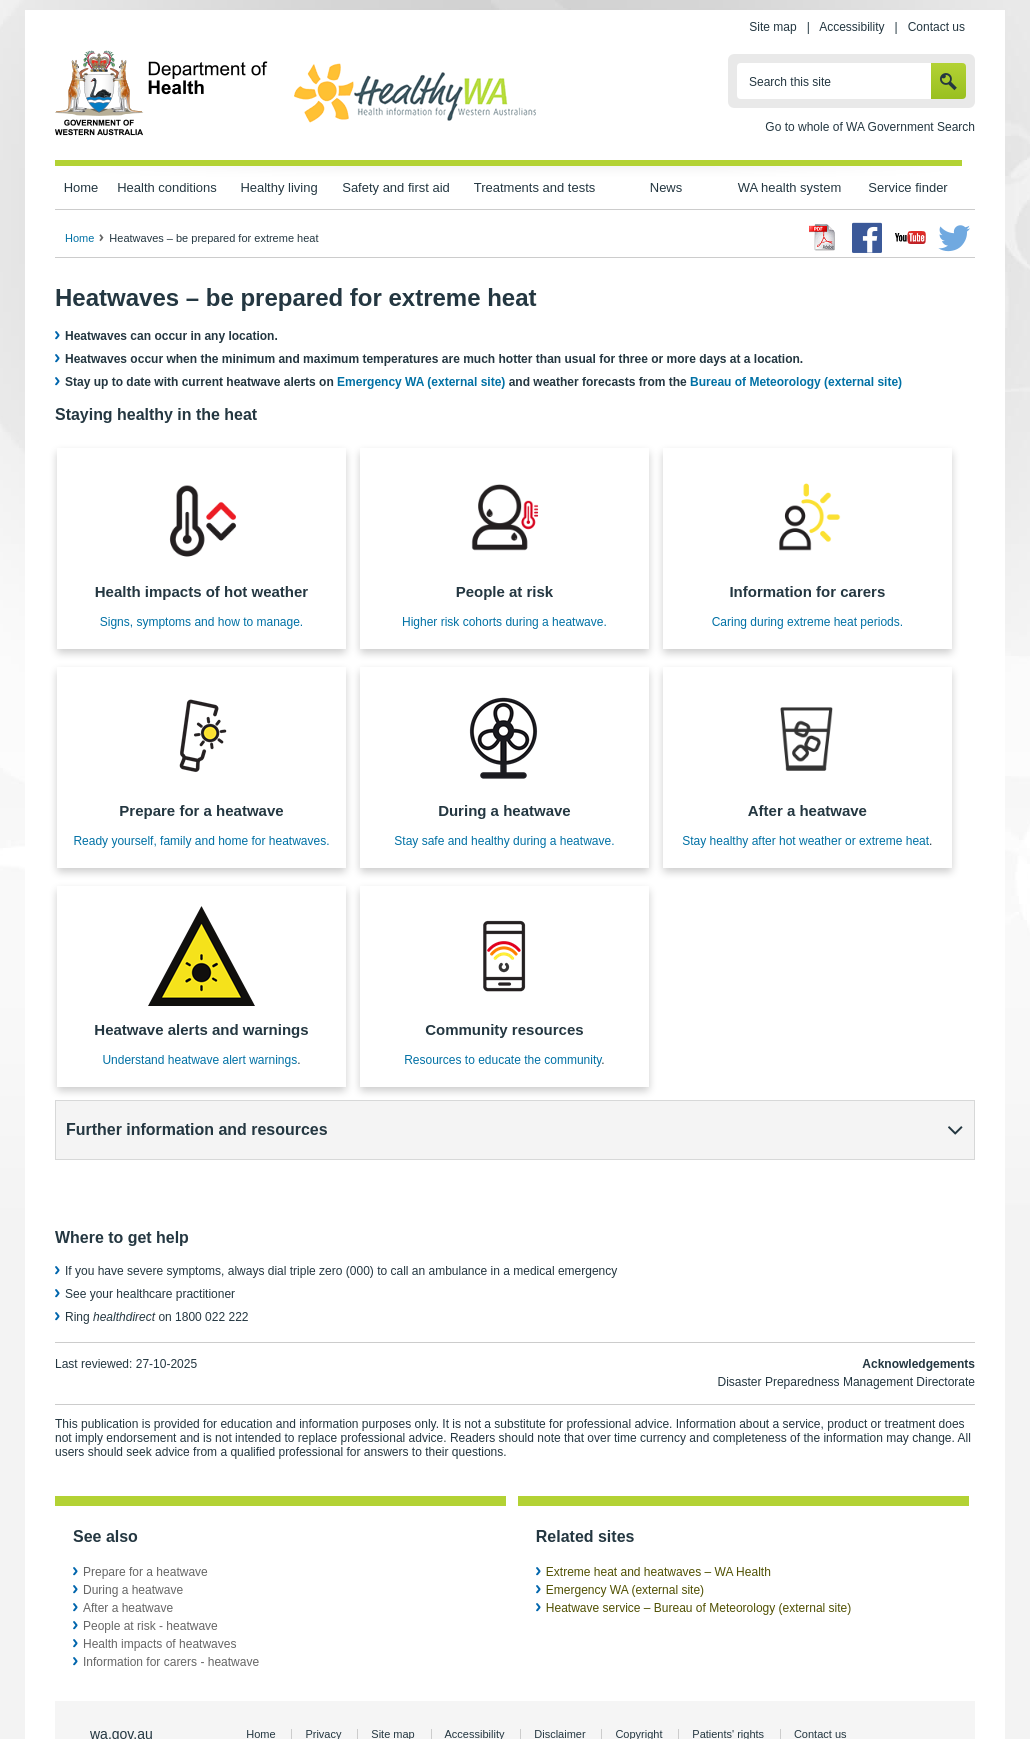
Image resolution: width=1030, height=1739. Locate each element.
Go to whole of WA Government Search (870, 127)
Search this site (790, 82)
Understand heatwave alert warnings (199, 1060)
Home (81, 187)
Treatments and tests (534, 187)
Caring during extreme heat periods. (807, 622)
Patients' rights (728, 1680)
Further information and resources (197, 1129)
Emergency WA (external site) (421, 382)
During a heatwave (133, 1536)
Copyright (638, 1680)
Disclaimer (559, 1680)
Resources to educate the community (502, 1060)
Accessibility (851, 27)
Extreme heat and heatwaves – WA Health (658, 1518)
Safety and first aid (396, 187)
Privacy (323, 1680)
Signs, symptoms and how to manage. (201, 622)
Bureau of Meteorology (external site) (796, 382)
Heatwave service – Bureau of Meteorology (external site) (698, 1554)
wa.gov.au (121, 1680)
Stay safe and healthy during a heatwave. (504, 841)
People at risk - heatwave (150, 1572)
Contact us (936, 27)
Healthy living (278, 187)
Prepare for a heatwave (145, 1518)
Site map (772, 27)
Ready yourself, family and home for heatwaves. (201, 841)
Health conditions (167, 187)
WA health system (789, 187)
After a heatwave (128, 1554)
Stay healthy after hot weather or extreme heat (805, 841)
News (666, 187)
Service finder (907, 187)
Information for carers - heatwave (171, 1608)
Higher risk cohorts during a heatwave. (504, 622)
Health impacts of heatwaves (159, 1590)
